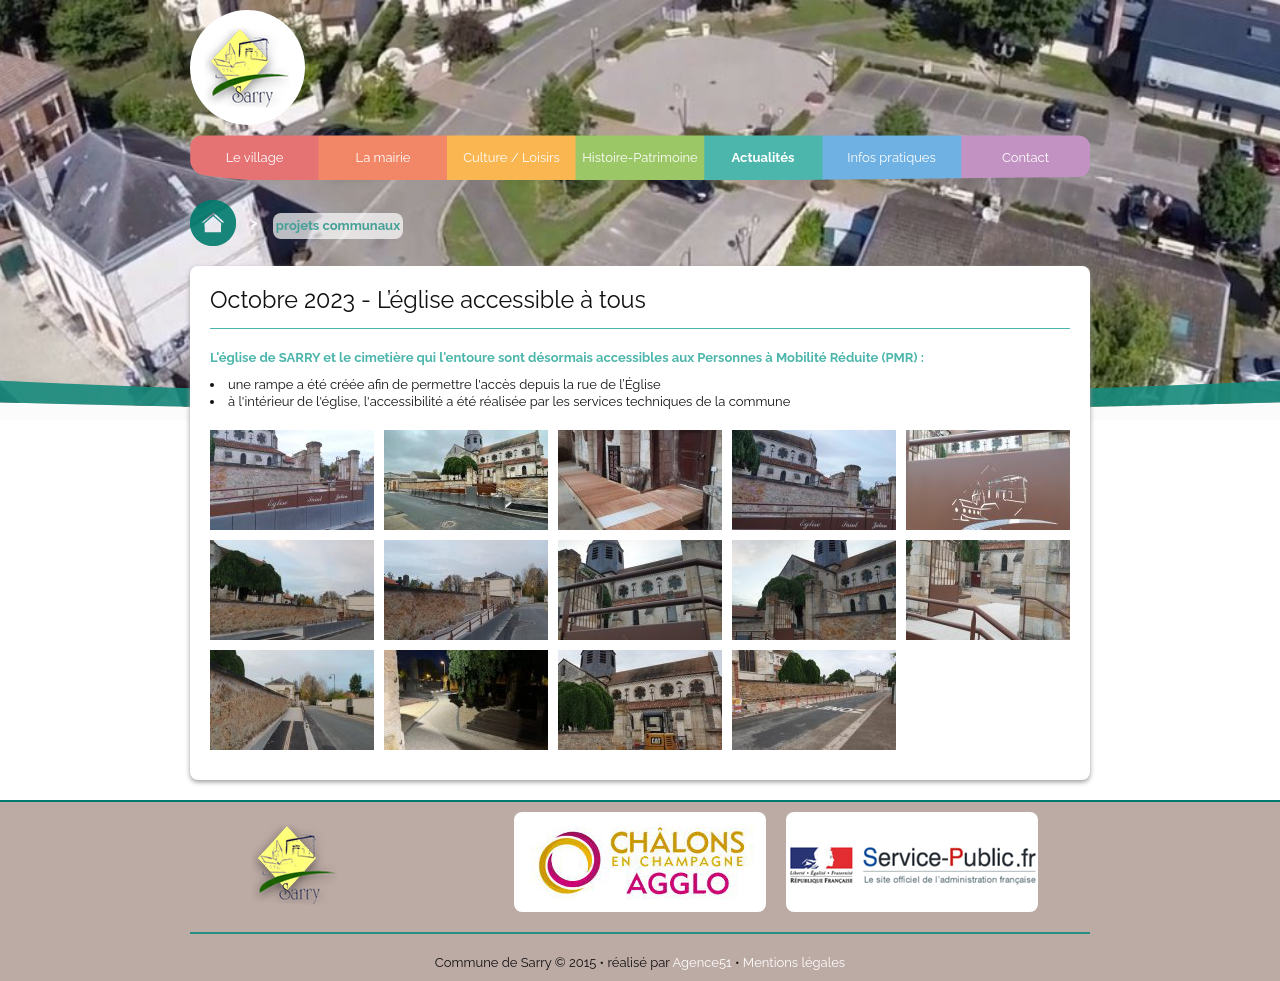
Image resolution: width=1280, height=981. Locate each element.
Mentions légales (794, 962)
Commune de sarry (247, 67)
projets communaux (338, 225)
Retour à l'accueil (213, 223)
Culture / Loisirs (511, 157)
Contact (1025, 157)
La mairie (383, 157)
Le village (255, 157)
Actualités (763, 157)
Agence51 (701, 962)
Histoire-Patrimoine (640, 157)
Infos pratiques (891, 157)
